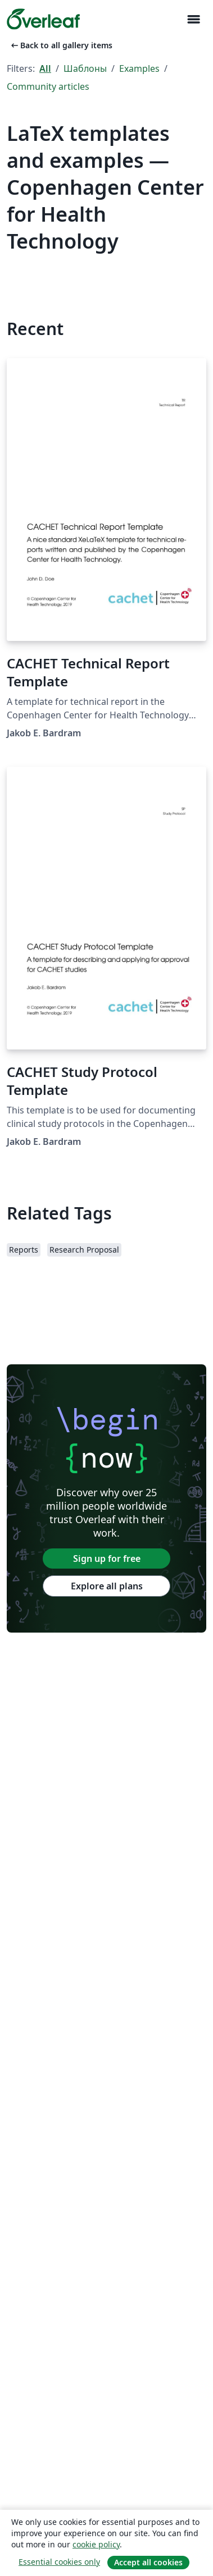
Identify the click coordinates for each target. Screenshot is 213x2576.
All (45, 68)
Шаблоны (85, 68)
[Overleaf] (43, 19)
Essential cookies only (59, 2561)
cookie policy (96, 2544)
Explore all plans (107, 1586)
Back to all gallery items (60, 45)
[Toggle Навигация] (193, 19)
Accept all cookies (148, 2562)
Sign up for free (107, 1558)
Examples (139, 68)
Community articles (48, 86)
